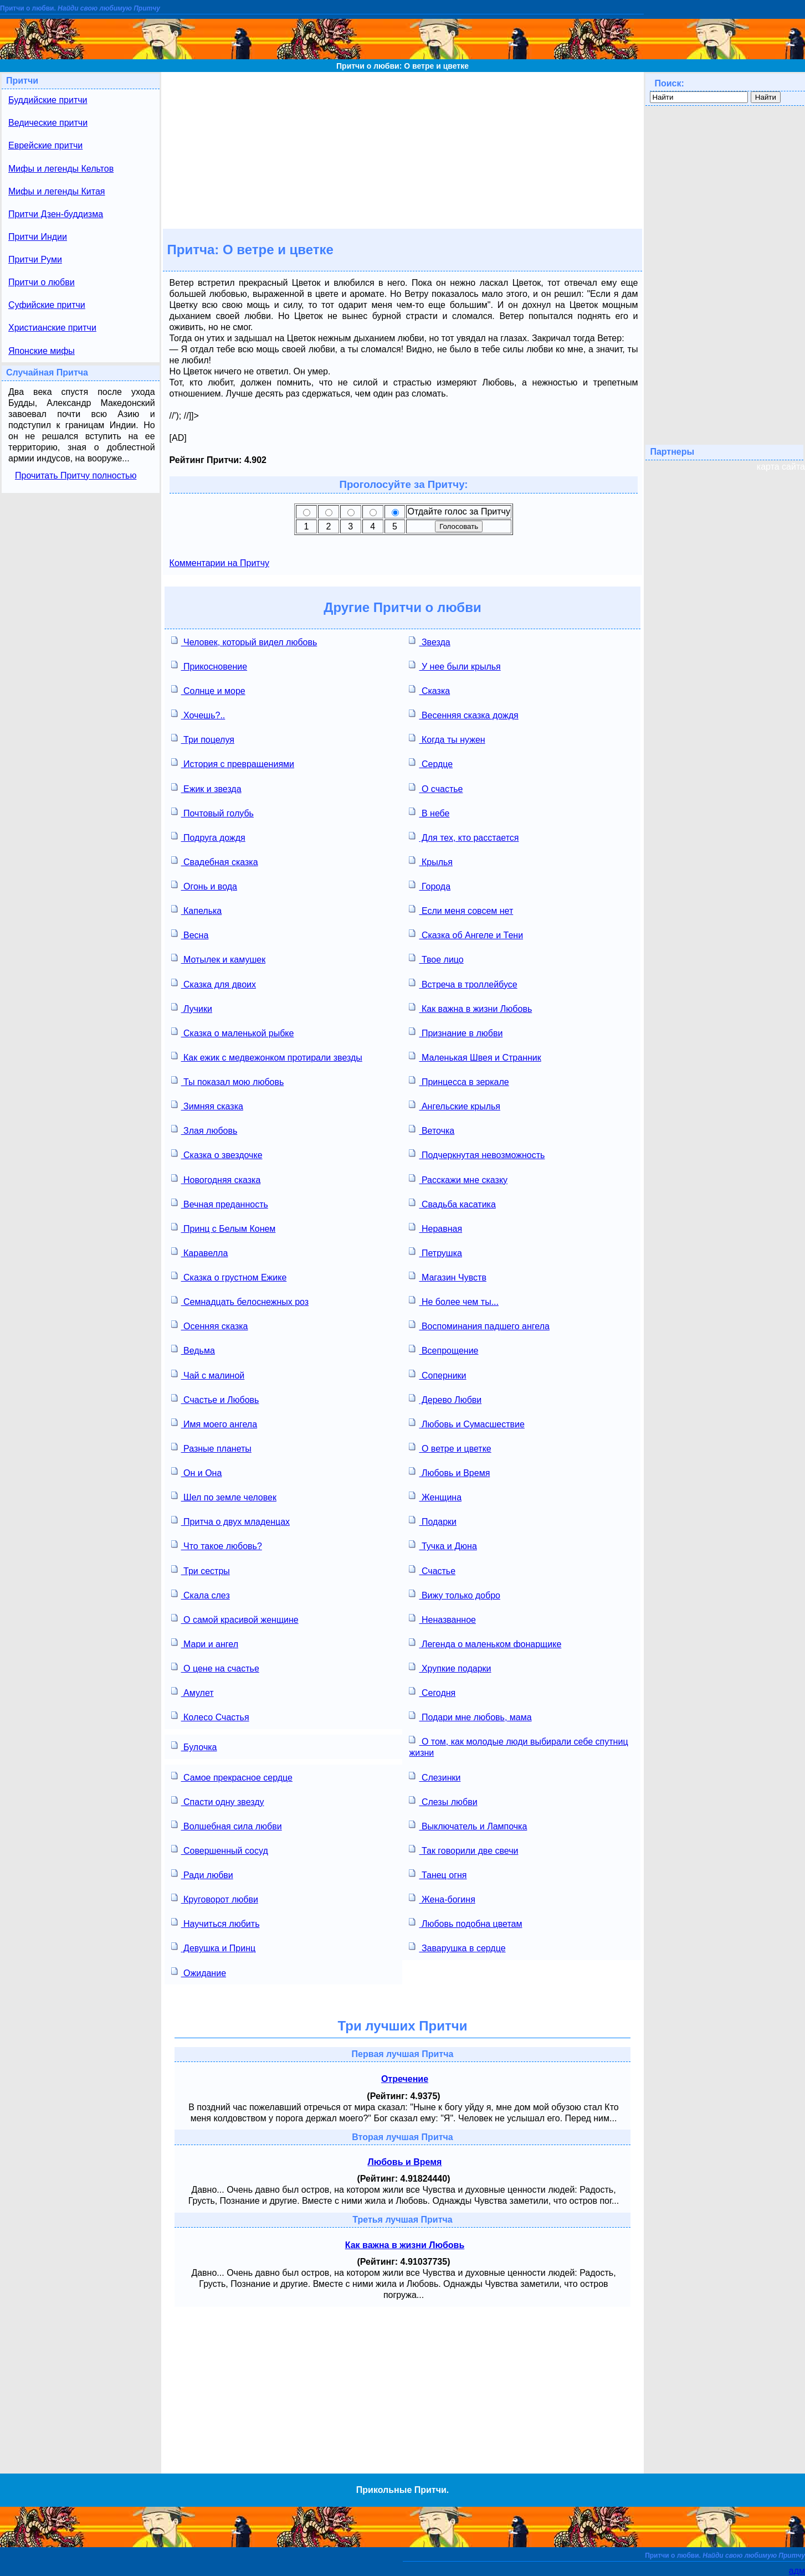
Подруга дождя (208, 836)
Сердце (431, 763)
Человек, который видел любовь (244, 641)
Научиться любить (215, 1923)
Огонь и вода (204, 885)
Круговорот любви (214, 1898)
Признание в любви (456, 1032)
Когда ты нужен (447, 738)
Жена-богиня (442, 1898)
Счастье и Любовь (215, 1399)
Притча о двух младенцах (230, 1520)
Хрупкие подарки (450, 1667)
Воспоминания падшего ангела (479, 1325)
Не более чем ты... (453, 1301)
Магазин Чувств (447, 1276)
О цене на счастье (215, 1667)
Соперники (437, 1374)
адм (797, 2570)
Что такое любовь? (216, 1545)
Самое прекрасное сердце (232, 1776)
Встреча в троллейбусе (463, 983)
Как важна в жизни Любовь (470, 1008)
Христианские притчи (52, 327)
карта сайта (781, 466)
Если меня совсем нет (461, 910)
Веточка (431, 1129)
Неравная (435, 1227)
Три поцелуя (202, 738)
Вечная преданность (219, 1203)
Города (429, 885)
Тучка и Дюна (442, 1545)
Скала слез (200, 1594)
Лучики (191, 1008)
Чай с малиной (208, 1374)
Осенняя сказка (209, 1325)
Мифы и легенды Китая (56, 191)
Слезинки (434, 1776)
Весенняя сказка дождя (463, 714)
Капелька (196, 910)
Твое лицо (436, 958)
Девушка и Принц (213, 1947)
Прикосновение (209, 665)
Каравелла (199, 1252)
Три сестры (200, 1570)
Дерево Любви (445, 1399)
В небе (429, 812)
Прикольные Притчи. (402, 2490)
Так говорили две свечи (463, 1849)
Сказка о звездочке (217, 1154)
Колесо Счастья (210, 1716)
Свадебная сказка (214, 861)
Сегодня (432, 1692)
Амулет (192, 1692)
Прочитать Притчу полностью (75, 475)
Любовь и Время (449, 1472)
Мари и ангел (204, 1643)
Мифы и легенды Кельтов (61, 168)
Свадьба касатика (452, 1203)
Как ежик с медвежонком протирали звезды (266, 1056)
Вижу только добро (454, 1594)
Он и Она (196, 1472)
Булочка (194, 1746)
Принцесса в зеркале (459, 1081)
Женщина (435, 1496)
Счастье (432, 1570)
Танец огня (437, 1874)
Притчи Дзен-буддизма (55, 214)
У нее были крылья (454, 665)
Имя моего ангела (214, 1423)
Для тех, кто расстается (464, 836)
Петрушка (435, 1252)
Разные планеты (211, 1447)
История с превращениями (232, 763)
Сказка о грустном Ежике (229, 1276)
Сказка (429, 690)
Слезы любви (443, 1801)
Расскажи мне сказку (458, 1179)
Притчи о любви (41, 282)
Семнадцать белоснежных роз (240, 1301)
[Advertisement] (402, 149)
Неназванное (442, 1618)
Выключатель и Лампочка (468, 1825)
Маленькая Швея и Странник (475, 1056)
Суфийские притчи (46, 305)
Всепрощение (443, 1349)
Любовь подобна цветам (465, 1923)
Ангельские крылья (454, 1105)
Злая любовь (204, 1129)
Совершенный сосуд (219, 1849)
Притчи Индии (37, 236)
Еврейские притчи (45, 145)
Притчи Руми (35, 259)
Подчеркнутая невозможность (477, 1154)
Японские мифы (41, 351)
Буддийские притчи (48, 100)
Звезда (429, 641)
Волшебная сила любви (226, 1825)
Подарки (433, 1520)
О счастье (436, 788)
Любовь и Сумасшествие (466, 1423)
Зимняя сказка (207, 1105)
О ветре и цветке (450, 1447)
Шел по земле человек (223, 1496)
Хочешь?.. (198, 714)
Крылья (431, 861)
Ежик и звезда (206, 788)
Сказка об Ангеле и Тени (466, 934)
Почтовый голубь (212, 812)
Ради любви (202, 1874)
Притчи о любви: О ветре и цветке (402, 65)
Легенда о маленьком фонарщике (485, 1643)
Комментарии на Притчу (219, 563)
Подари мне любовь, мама (470, 1716)
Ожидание (198, 1972)
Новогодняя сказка (216, 1179)
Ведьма (193, 1349)
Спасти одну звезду (217, 1801)
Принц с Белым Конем (223, 1227)
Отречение (404, 2079)
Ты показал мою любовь (227, 1081)
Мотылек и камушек (218, 958)
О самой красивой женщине (235, 1618)
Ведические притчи (48, 122)
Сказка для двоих (213, 983)
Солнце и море (208, 690)
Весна (190, 934)
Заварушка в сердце (457, 1947)
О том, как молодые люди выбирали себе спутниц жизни (518, 1746)
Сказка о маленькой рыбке (232, 1032)
